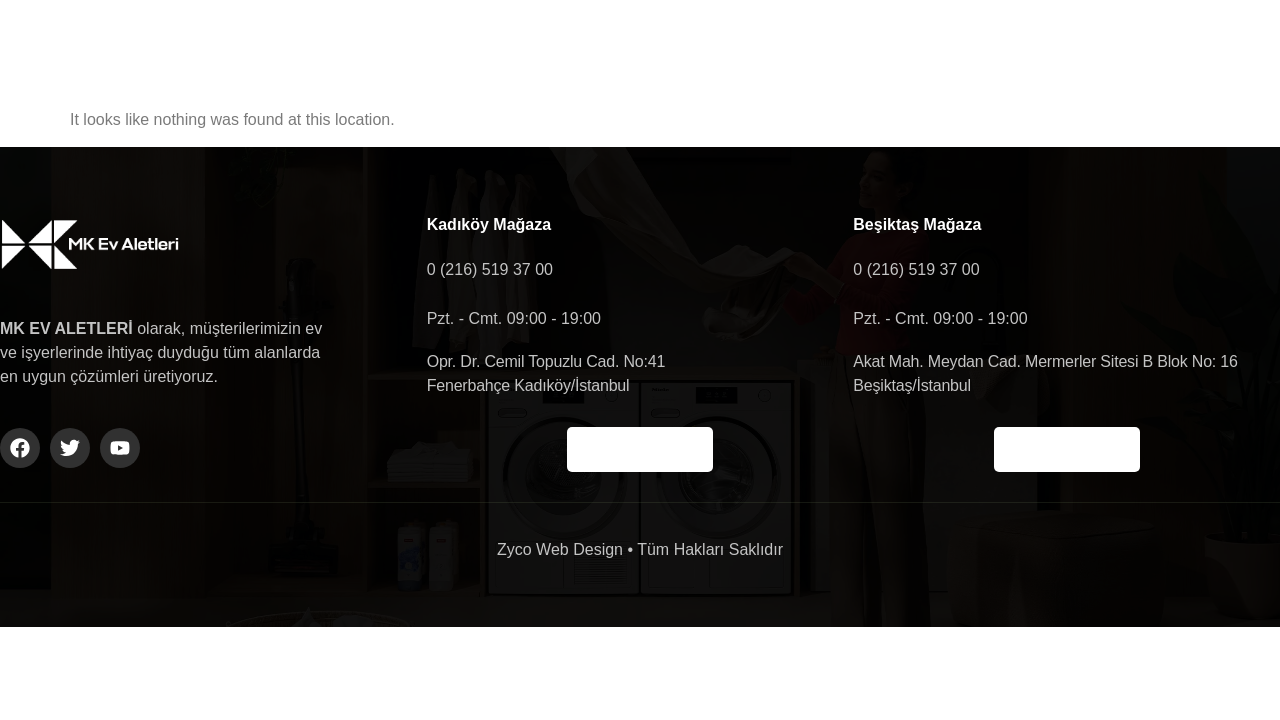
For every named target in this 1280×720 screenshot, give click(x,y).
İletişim (897, 46)
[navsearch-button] (1177, 47)
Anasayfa (410, 46)
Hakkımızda (559, 46)
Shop (1014, 46)
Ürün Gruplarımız (737, 46)
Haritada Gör (640, 449)
